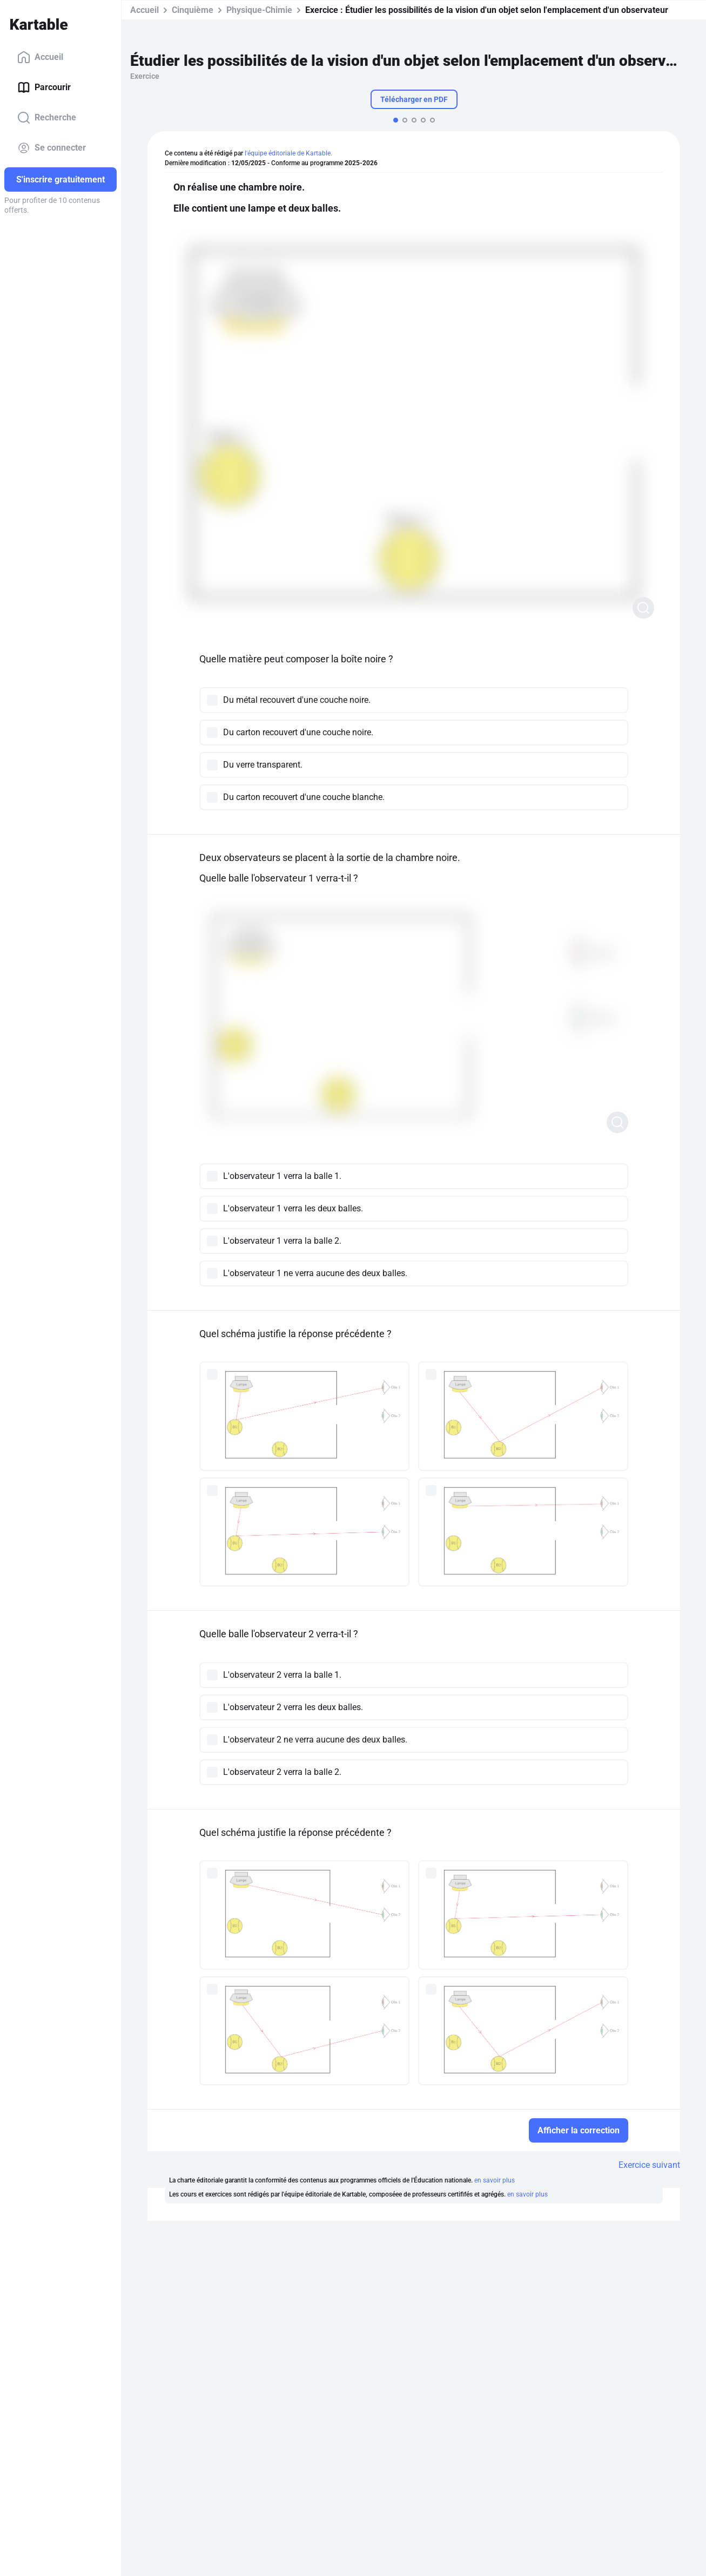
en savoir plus (494, 2180)
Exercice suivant (649, 2165)
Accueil (40, 57)
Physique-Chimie (259, 10)
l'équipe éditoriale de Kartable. (288, 153)
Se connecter (51, 147)
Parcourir (44, 87)
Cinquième (192, 10)
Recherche (46, 117)
